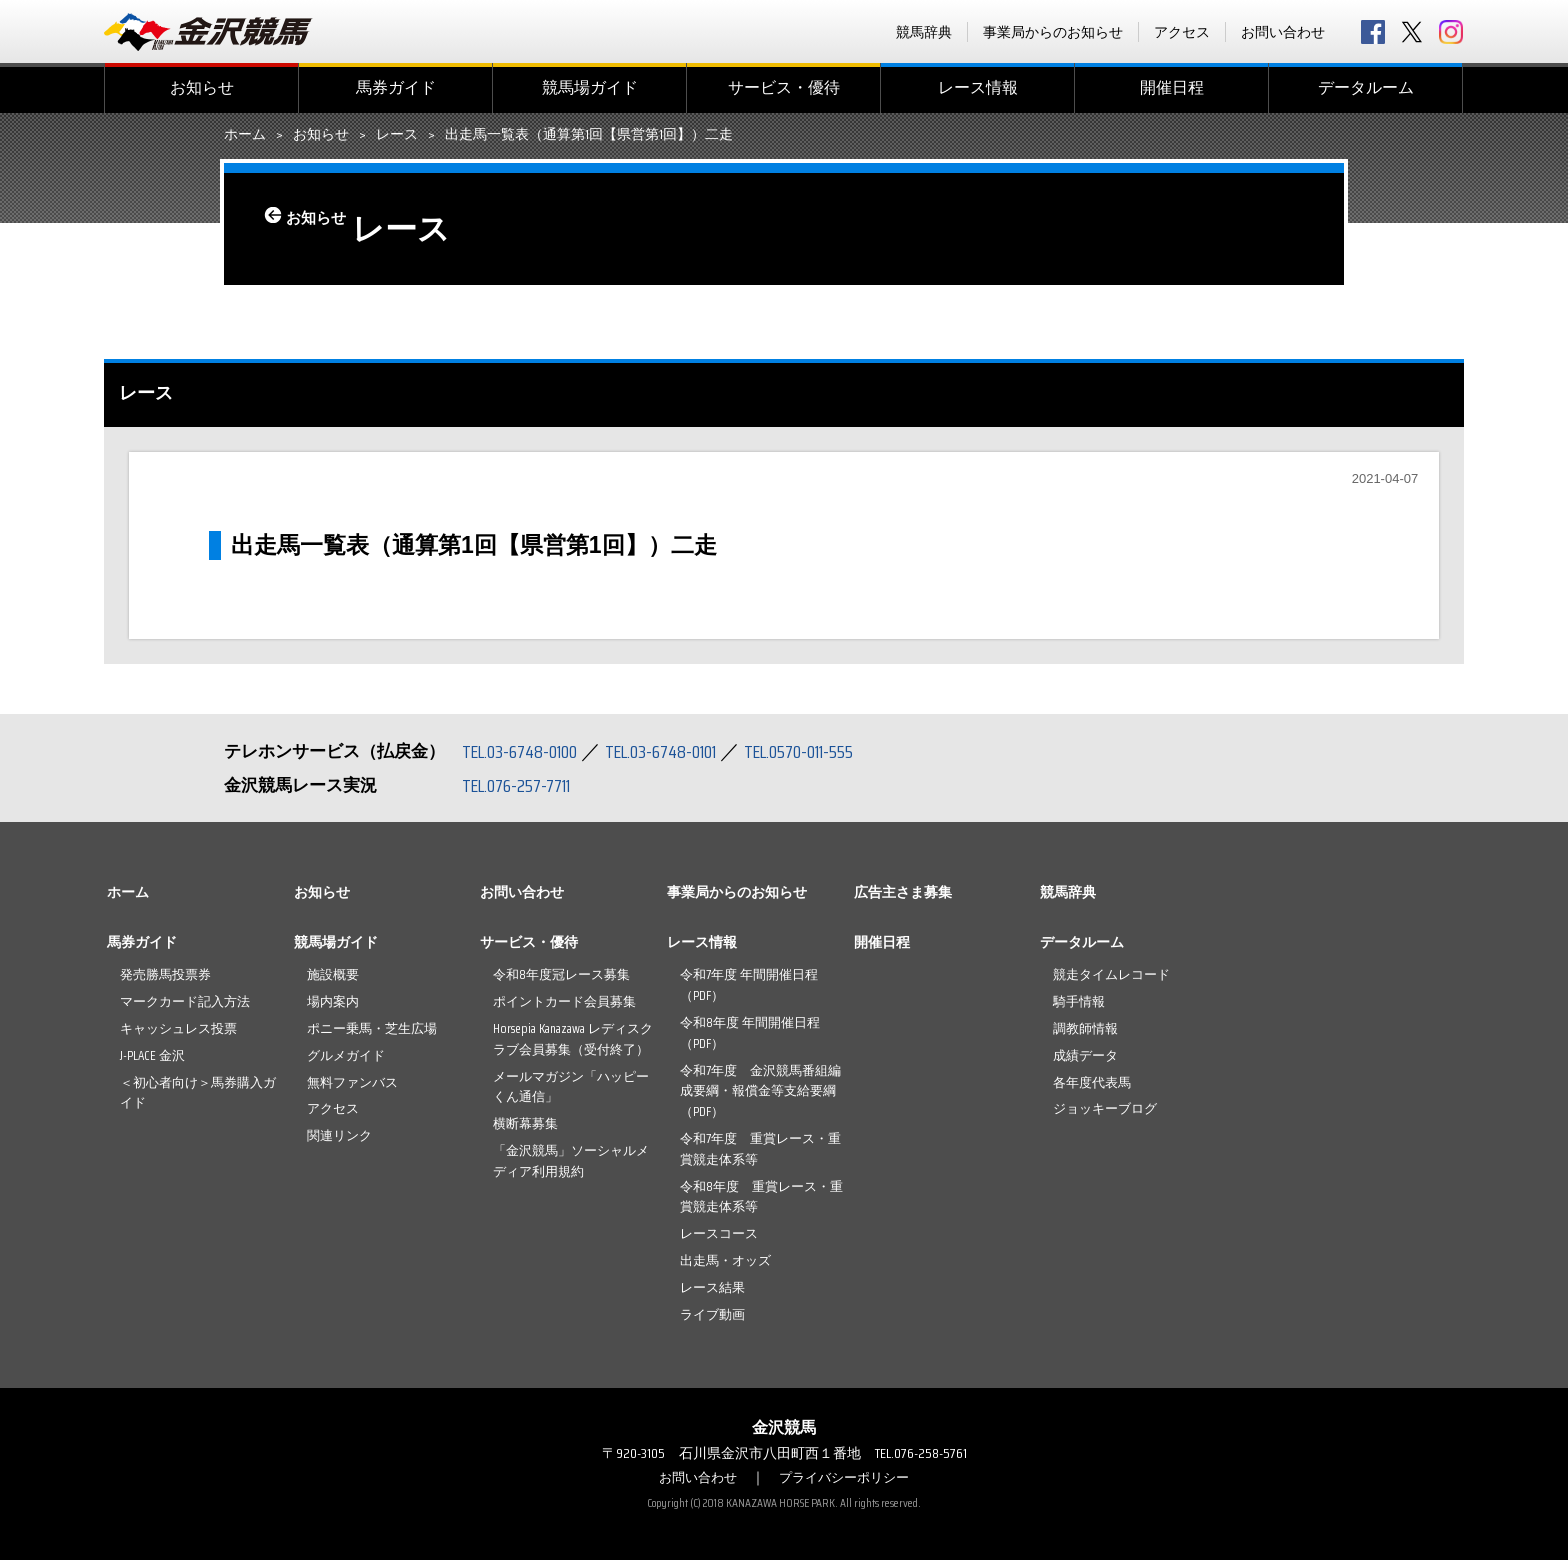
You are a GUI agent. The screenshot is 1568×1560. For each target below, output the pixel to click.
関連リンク (339, 1135)
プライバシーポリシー (847, 1477)
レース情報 (978, 87)
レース (397, 135)
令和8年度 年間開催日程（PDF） (750, 1033)
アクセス (1182, 32)
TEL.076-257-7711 (523, 785)
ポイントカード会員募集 (564, 1001)
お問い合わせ (1283, 32)
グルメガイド (346, 1055)
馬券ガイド (396, 87)
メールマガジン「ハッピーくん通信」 (571, 1087)
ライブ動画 (712, 1314)
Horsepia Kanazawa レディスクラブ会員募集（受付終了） (573, 1039)
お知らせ (202, 87)
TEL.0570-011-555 (834, 751)
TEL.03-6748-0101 (682, 751)
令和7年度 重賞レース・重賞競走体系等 (760, 1149)
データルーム (1366, 87)
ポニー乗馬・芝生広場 (372, 1028)
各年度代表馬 (1092, 1082)
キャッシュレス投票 (178, 1028)
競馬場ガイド (590, 87)
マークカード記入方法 (185, 1001)
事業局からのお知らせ (1053, 32)
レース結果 (712, 1287)
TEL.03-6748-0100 (526, 751)
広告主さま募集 (903, 892)
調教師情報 (1085, 1028)
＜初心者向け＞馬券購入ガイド (198, 1093)
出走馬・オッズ (725, 1260)
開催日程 (1172, 87)
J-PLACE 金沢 (152, 1055)
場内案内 (333, 1001)
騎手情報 (1079, 1001)
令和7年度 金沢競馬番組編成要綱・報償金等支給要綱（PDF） (760, 1091)
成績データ (1085, 1055)
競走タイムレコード (1111, 974)
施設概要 (333, 974)
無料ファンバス (352, 1082)
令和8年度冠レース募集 (561, 974)
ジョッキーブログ (1105, 1108)
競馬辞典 (924, 32)
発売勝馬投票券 (165, 974)
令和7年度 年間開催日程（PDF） (749, 985)
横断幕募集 (525, 1123)
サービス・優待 (784, 87)
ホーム (245, 135)
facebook (1373, 32)
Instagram (1451, 32)
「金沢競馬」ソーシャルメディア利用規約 (571, 1161)
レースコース (719, 1233)
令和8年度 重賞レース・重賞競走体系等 (761, 1197)
